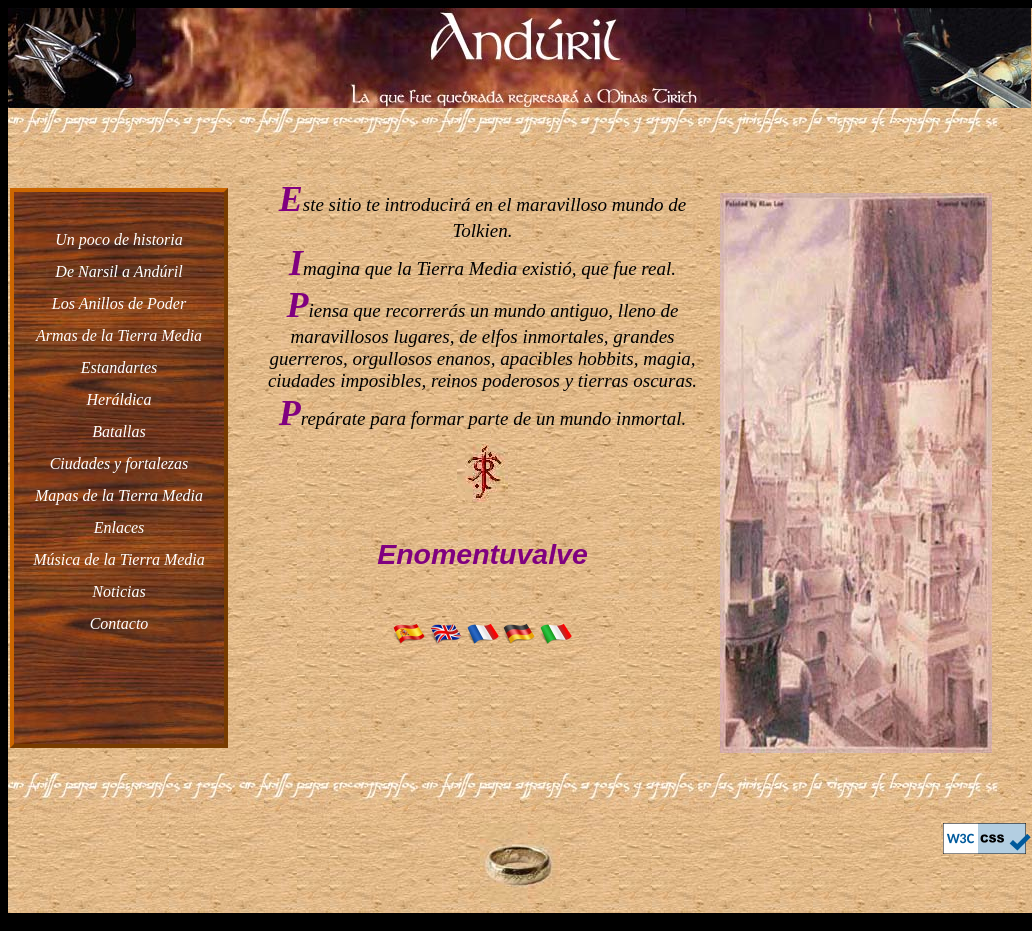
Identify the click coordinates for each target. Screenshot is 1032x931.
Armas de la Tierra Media (119, 335)
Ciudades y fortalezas (119, 463)
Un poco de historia (119, 239)
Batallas (118, 431)
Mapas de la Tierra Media (119, 495)
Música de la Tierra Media (119, 559)
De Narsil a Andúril (118, 271)
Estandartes (119, 367)
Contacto (119, 623)
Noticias (118, 591)
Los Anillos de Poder (119, 303)
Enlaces (119, 527)
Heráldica (119, 399)
